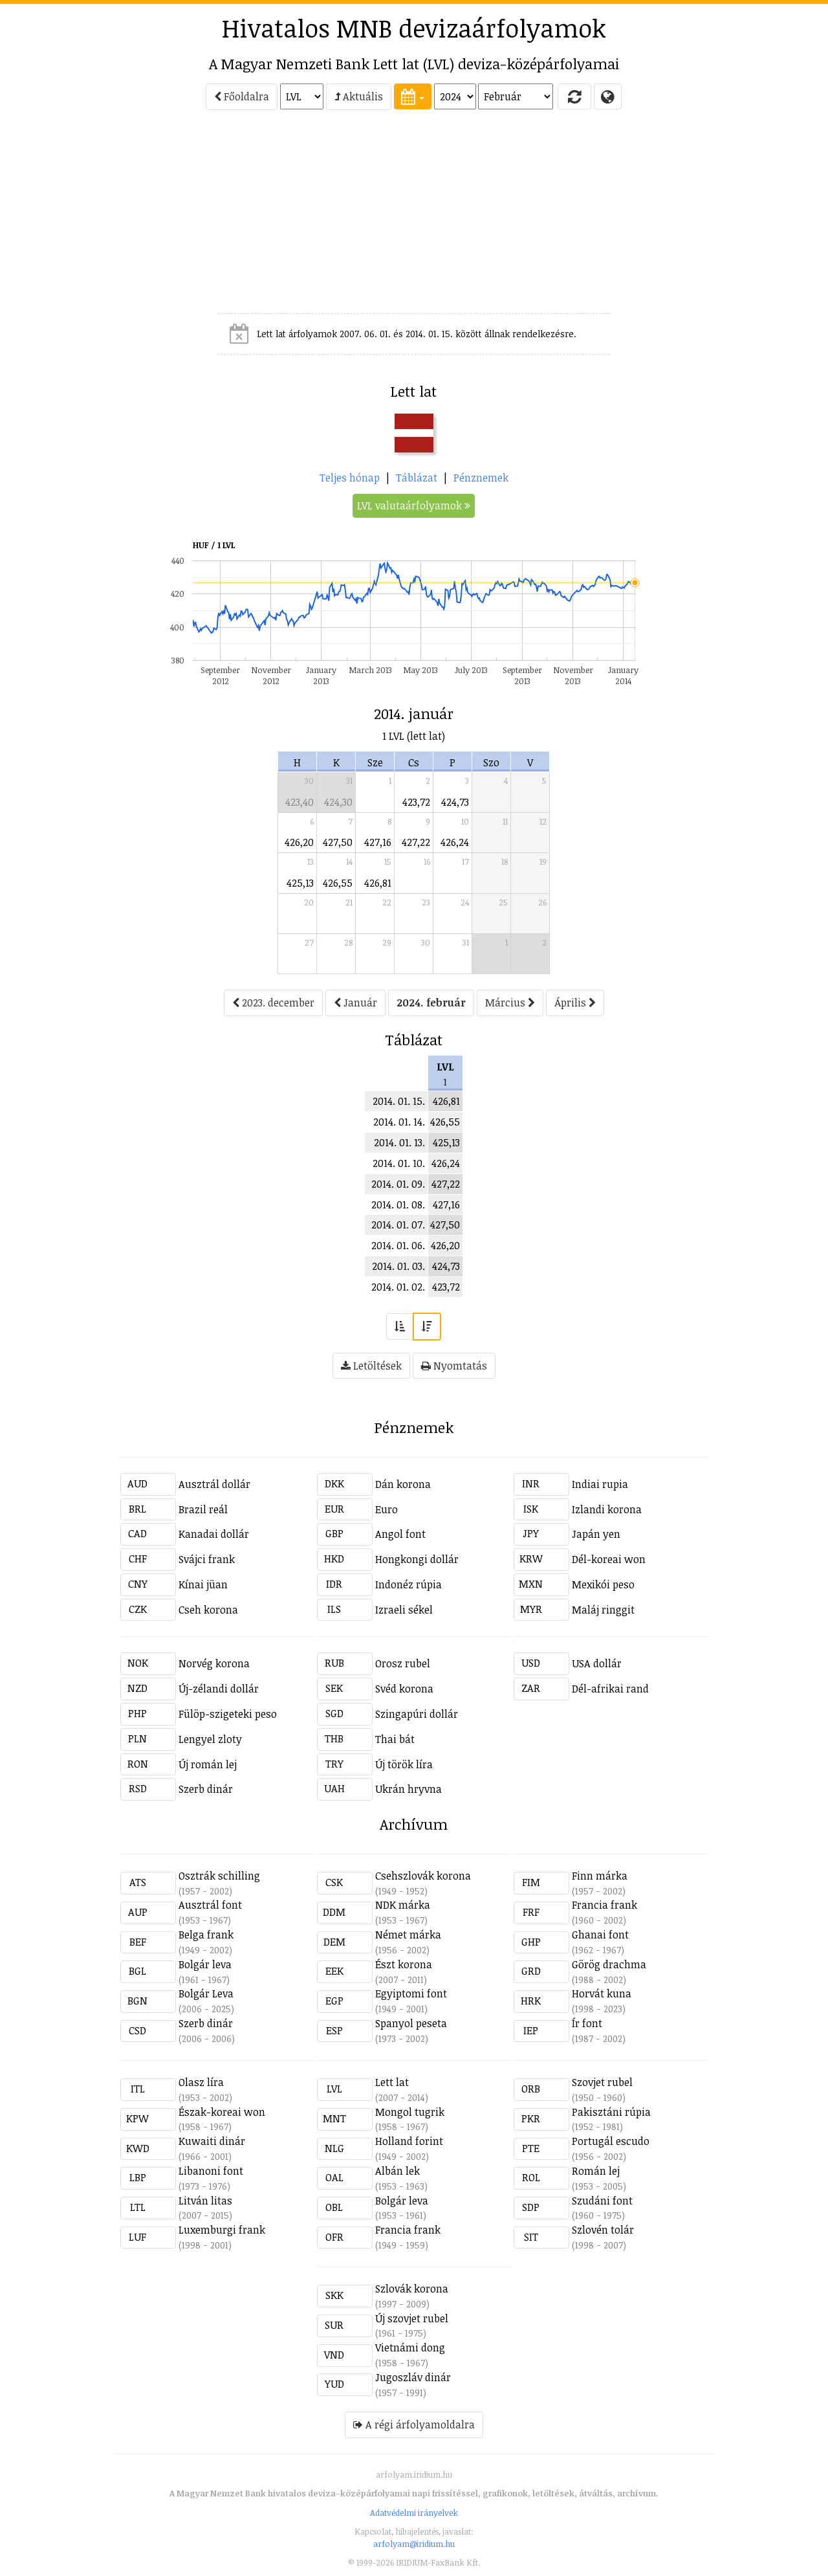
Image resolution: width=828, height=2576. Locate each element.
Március (510, 1002)
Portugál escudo (610, 2141)
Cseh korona (208, 1610)
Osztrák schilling (219, 1876)
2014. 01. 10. (399, 1163)
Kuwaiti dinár (212, 2141)
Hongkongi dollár (417, 1559)
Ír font (587, 2023)
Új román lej (208, 1764)
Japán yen (596, 1534)
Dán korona (403, 1484)
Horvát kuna (601, 1993)
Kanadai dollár (214, 1534)
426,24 (455, 842)
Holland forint (409, 2141)
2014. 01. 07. (398, 1224)
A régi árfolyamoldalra (414, 2424)
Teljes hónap (350, 478)
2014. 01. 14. (399, 1122)
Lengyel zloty (210, 1739)
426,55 (338, 883)
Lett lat (392, 2082)
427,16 (377, 842)
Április (575, 1002)
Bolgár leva (205, 1964)
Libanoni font (211, 2171)
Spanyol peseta (411, 2023)
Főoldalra (241, 96)
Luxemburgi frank (222, 2230)
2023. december (273, 1002)
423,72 (416, 802)
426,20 (299, 842)
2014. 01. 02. (398, 1287)
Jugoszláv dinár (413, 2377)
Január (355, 1002)
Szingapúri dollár (416, 1714)
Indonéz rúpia (408, 1584)
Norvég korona (214, 1663)
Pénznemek (480, 478)
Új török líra (404, 1764)
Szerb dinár (206, 1789)
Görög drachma (609, 1964)
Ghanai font (600, 1934)
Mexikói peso (603, 1584)
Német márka (408, 1934)
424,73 (455, 802)
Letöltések (371, 1366)
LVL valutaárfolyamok (413, 505)
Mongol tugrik (409, 2112)
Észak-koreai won (222, 2112)
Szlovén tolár (603, 2230)
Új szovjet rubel (411, 2318)
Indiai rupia (600, 1484)
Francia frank (604, 1905)
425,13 (300, 883)
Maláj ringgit (603, 1610)
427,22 (416, 842)
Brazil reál (203, 1509)
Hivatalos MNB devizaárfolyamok (414, 28)
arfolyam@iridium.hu (414, 2543)
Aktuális (358, 96)
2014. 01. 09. (398, 1184)
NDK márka (402, 1905)
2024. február (431, 1002)
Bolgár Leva (206, 1993)
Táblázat (416, 478)
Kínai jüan (203, 1584)
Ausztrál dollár (214, 1484)
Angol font (400, 1534)
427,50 (338, 842)
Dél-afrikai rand (610, 1689)
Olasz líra (201, 2082)
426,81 (377, 883)
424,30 (338, 802)
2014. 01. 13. (399, 1142)
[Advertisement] (62, 217)
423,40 (299, 802)
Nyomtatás (454, 1366)
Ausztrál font (210, 1905)
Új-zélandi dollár (219, 1689)
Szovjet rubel (602, 2082)
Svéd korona (404, 1689)
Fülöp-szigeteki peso (228, 1714)
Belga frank (206, 1934)
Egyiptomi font (411, 1993)
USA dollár (597, 1663)
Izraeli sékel (404, 1610)
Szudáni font (602, 2200)
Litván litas (205, 2200)
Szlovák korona (411, 2289)
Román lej (596, 2171)
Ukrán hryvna (408, 1789)
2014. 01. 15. (399, 1101)
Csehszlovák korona (423, 1876)
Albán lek (397, 2171)
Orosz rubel (402, 1663)
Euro (386, 1509)
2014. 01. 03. (398, 1266)
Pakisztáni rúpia (611, 2112)
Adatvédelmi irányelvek (414, 2512)
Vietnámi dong (410, 2347)
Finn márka (599, 1876)
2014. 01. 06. (398, 1245)
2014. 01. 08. (398, 1204)
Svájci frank (207, 1559)
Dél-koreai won (609, 1559)
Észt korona (403, 1964)
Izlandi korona (607, 1509)
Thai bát (395, 1739)
